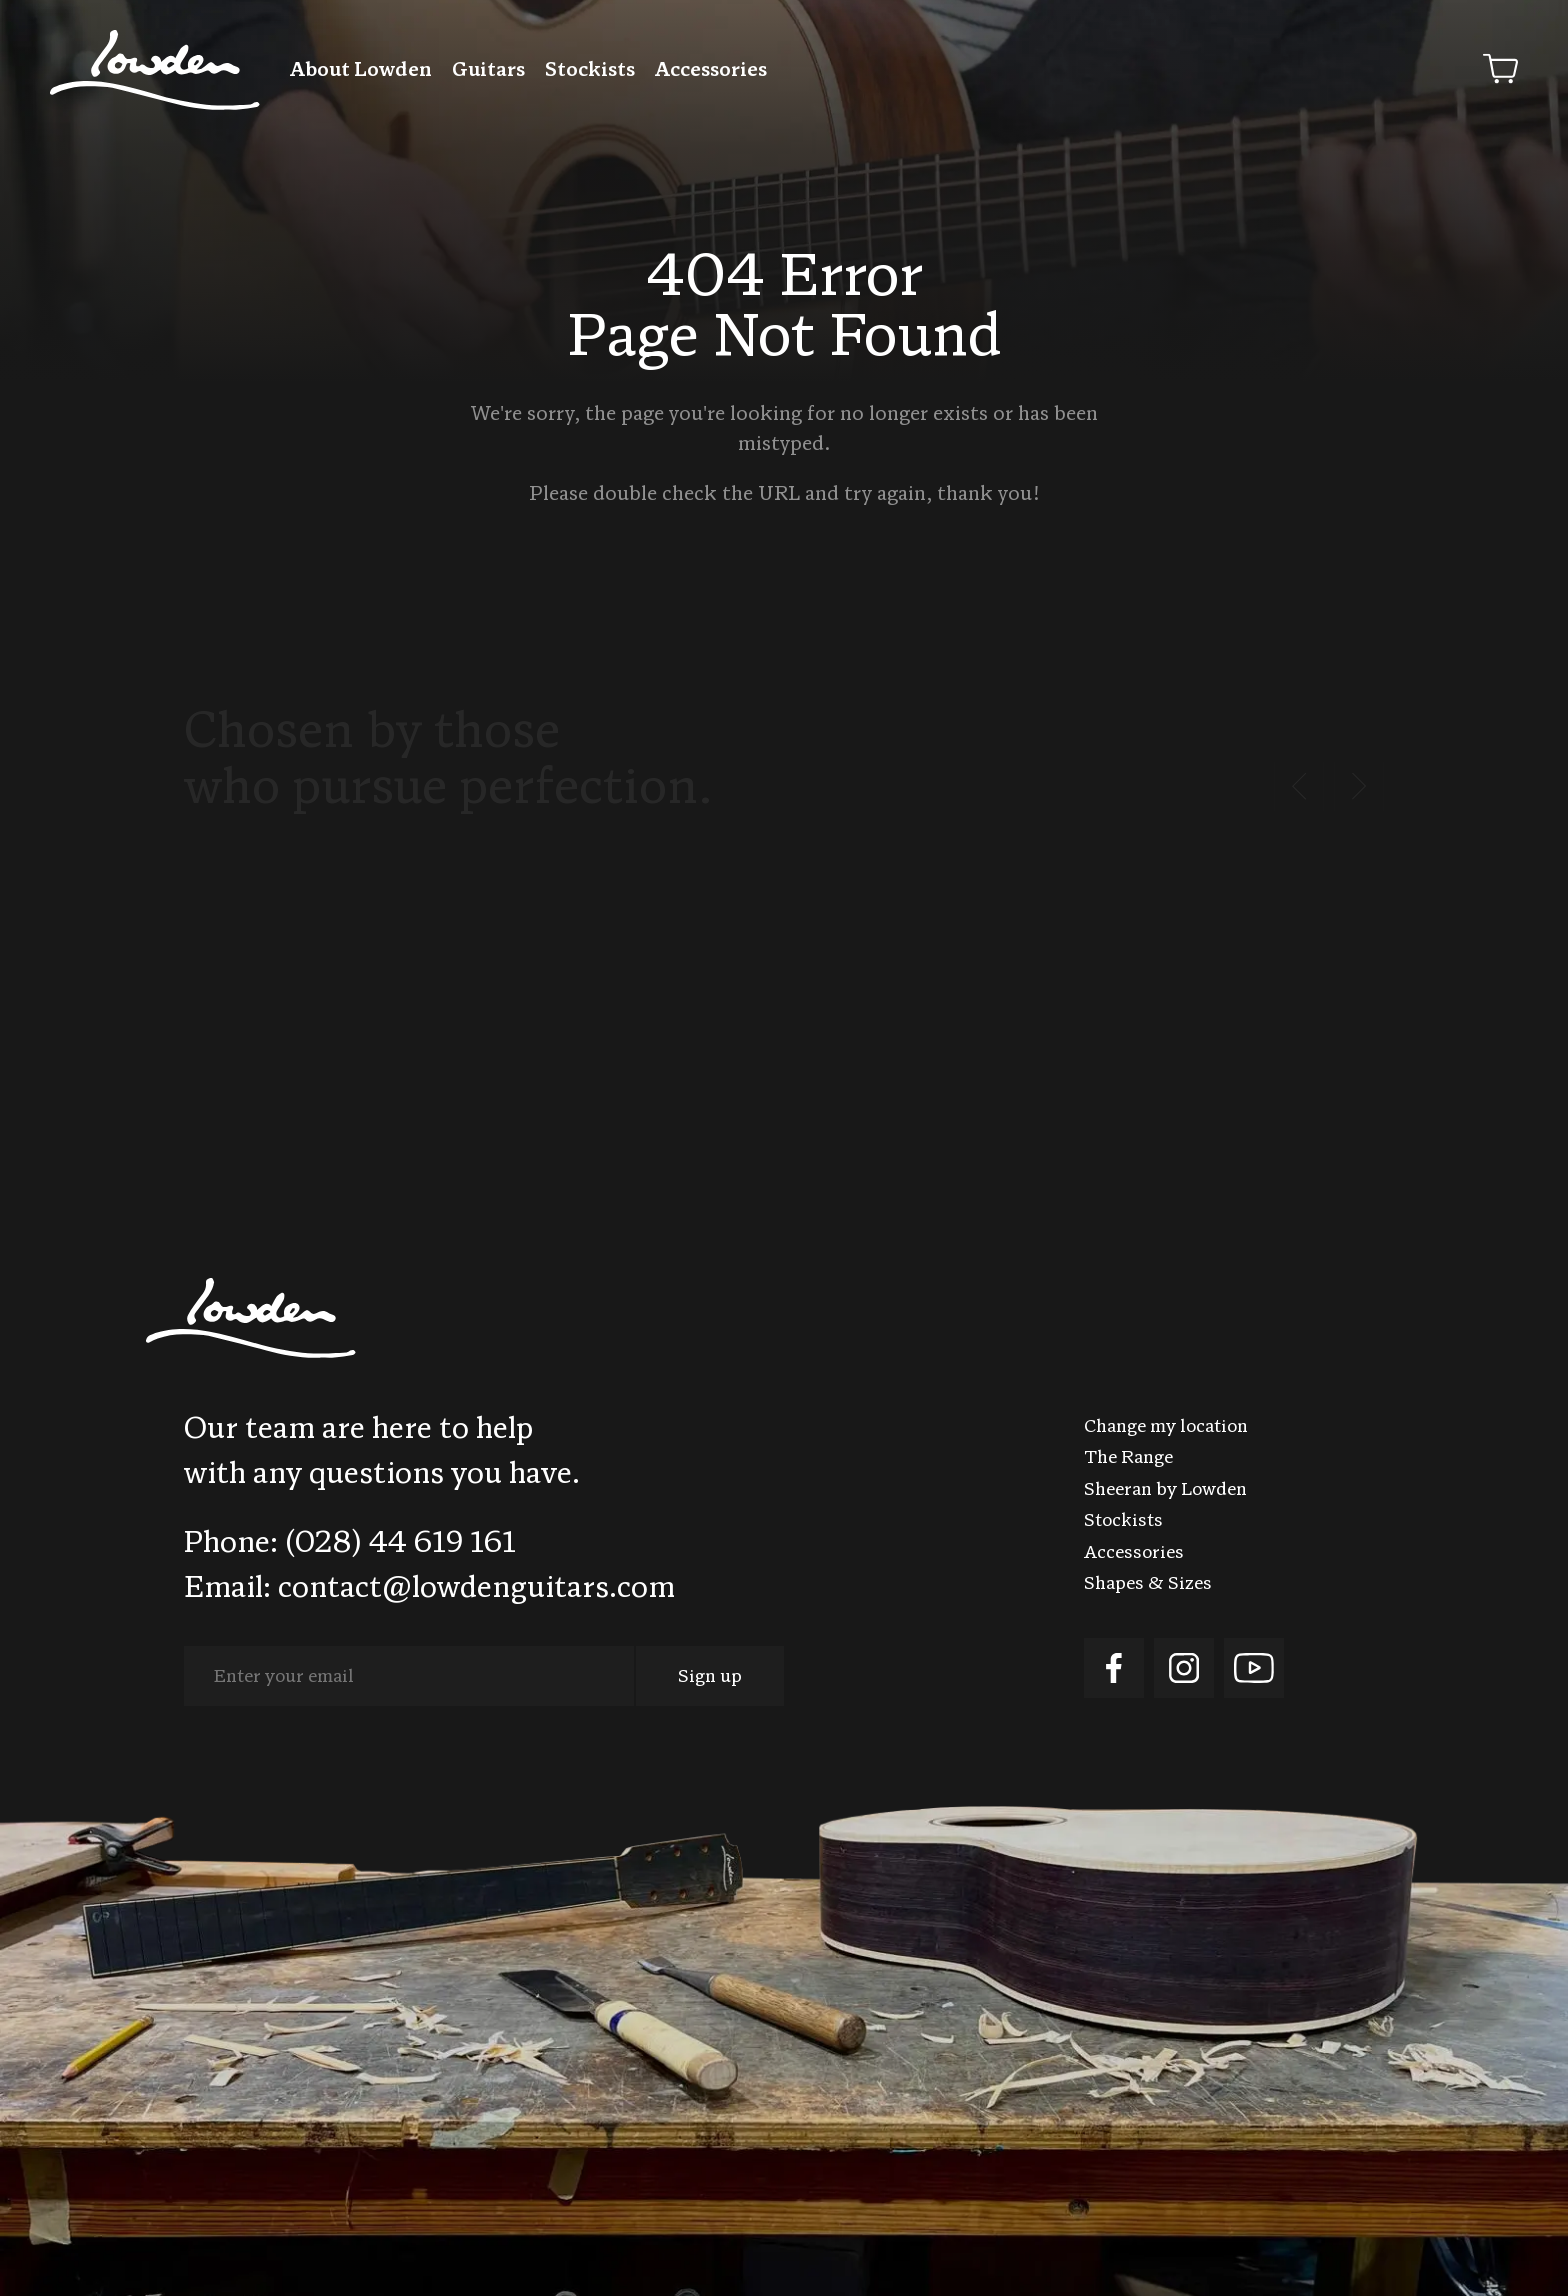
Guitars (488, 71)
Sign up (710, 1677)
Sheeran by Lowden (1165, 1490)
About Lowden (361, 71)
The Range (1128, 1458)
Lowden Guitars (155, 70)
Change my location (1166, 1427)
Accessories (711, 71)
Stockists (590, 71)
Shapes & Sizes (1148, 1584)
